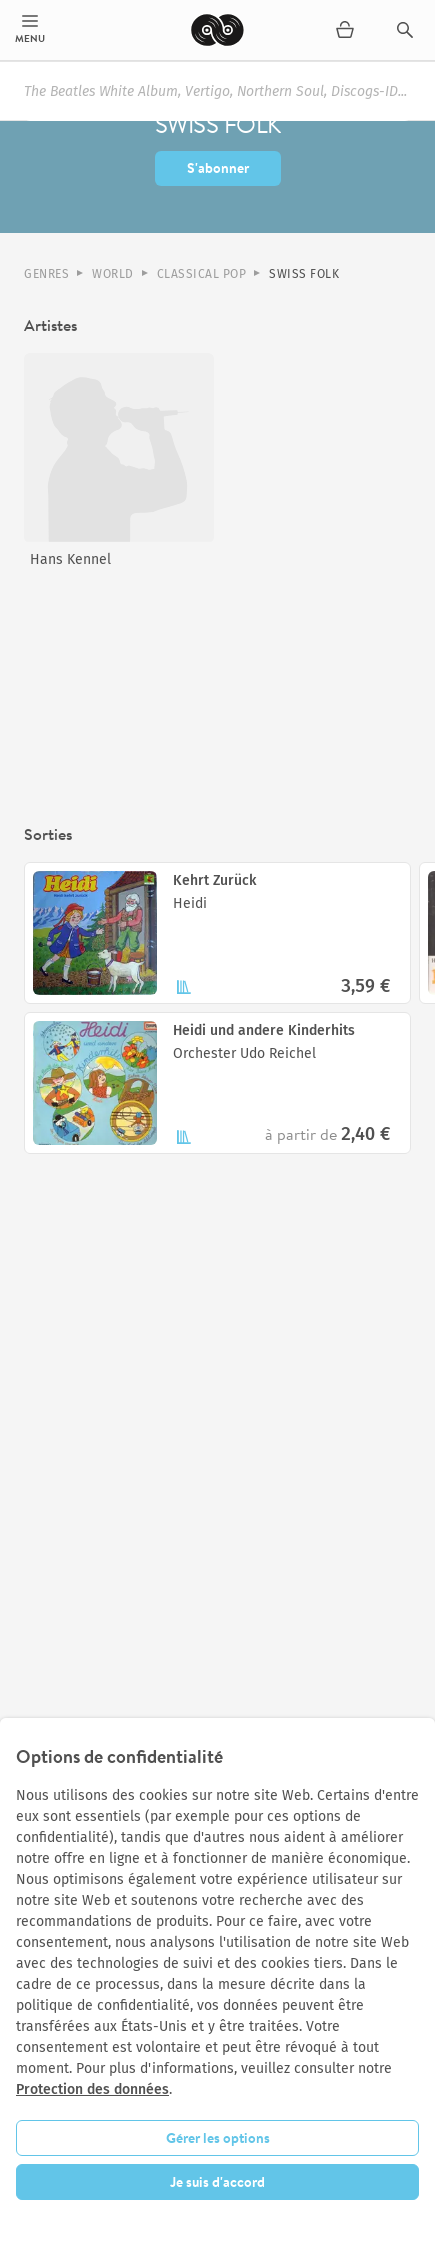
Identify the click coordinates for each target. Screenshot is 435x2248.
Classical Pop (202, 274)
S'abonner (218, 168)
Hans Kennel (70, 559)
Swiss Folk (304, 274)
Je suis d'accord (217, 2182)
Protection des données (92, 2089)
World (113, 274)
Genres (46, 274)
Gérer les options (218, 2138)
